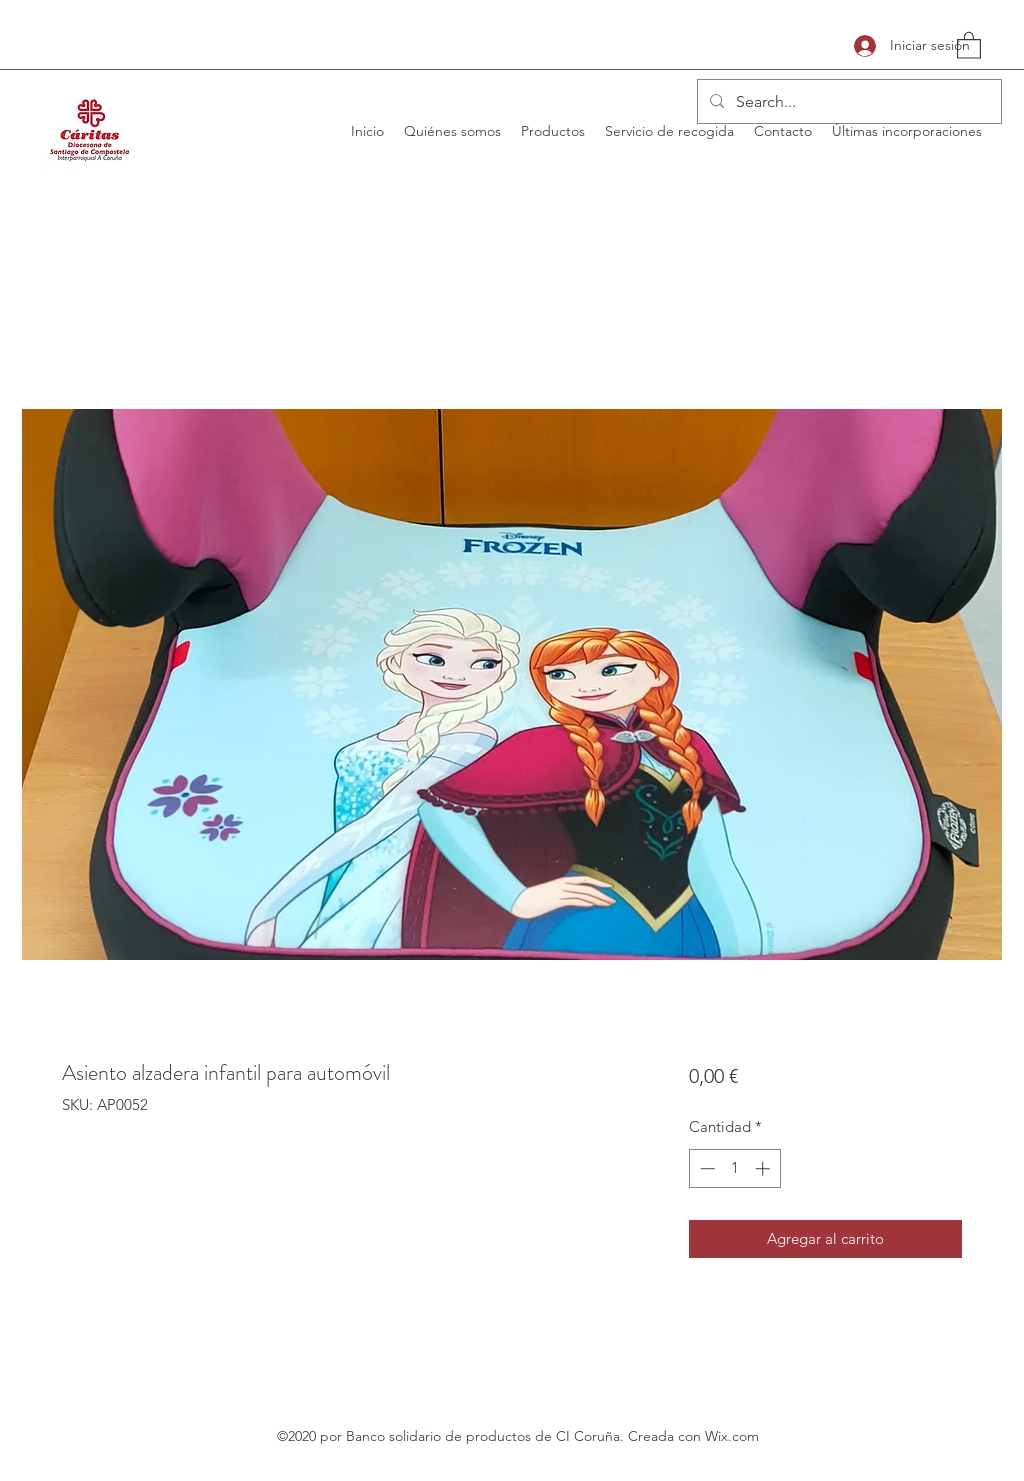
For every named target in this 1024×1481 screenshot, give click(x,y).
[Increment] (764, 1168)
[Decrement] (705, 1168)
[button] (969, 44)
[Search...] (847, 102)
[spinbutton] (734, 1168)
